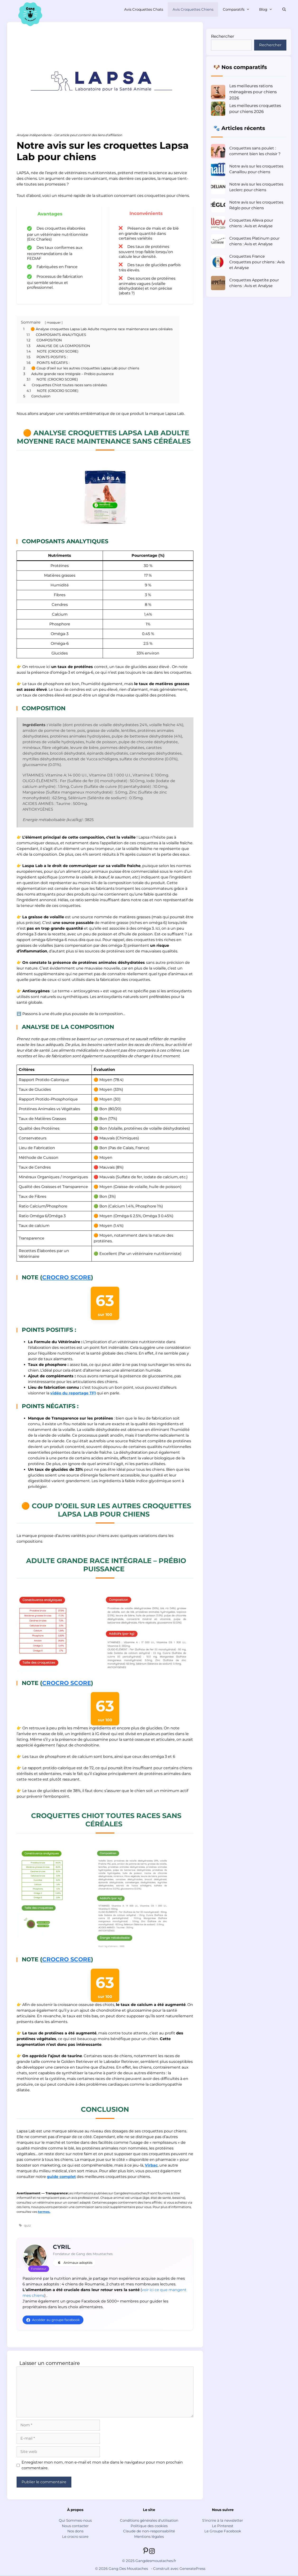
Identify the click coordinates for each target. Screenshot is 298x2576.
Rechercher (222, 36)
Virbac (151, 2165)
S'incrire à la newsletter (222, 2520)
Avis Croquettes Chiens (193, 9)
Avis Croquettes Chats (143, 9)
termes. (44, 2212)
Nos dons (75, 2531)
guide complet (61, 2176)
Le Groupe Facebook (222, 2531)
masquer (54, 322)
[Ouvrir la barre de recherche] (284, 9)
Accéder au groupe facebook (53, 2320)
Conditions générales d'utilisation (149, 2520)
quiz (27, 2225)
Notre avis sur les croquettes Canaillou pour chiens (256, 169)
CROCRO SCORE (66, 1277)
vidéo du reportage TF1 (73, 1393)
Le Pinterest (222, 2526)
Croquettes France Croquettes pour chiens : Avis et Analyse (257, 262)
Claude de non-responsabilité (149, 2531)
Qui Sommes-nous (75, 2520)
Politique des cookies (149, 2526)
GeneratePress (192, 2568)
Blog (268, 9)
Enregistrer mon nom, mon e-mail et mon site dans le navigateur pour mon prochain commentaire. (102, 2465)
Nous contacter (75, 2526)
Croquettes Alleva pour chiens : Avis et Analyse (251, 223)
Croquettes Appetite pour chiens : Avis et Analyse (254, 283)
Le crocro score (75, 2536)
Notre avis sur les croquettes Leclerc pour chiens (256, 187)
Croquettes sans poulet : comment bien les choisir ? (254, 151)
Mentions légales (149, 2536)
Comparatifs (238, 9)
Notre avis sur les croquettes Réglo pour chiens (256, 205)
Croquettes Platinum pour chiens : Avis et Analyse (254, 241)
